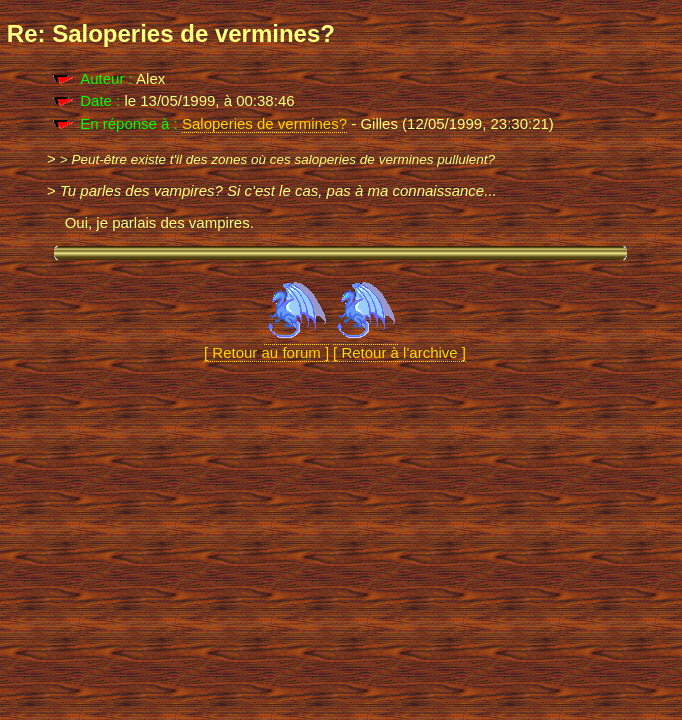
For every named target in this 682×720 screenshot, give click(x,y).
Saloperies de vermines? (264, 123)
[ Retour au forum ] (266, 344)
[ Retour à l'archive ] (399, 344)
